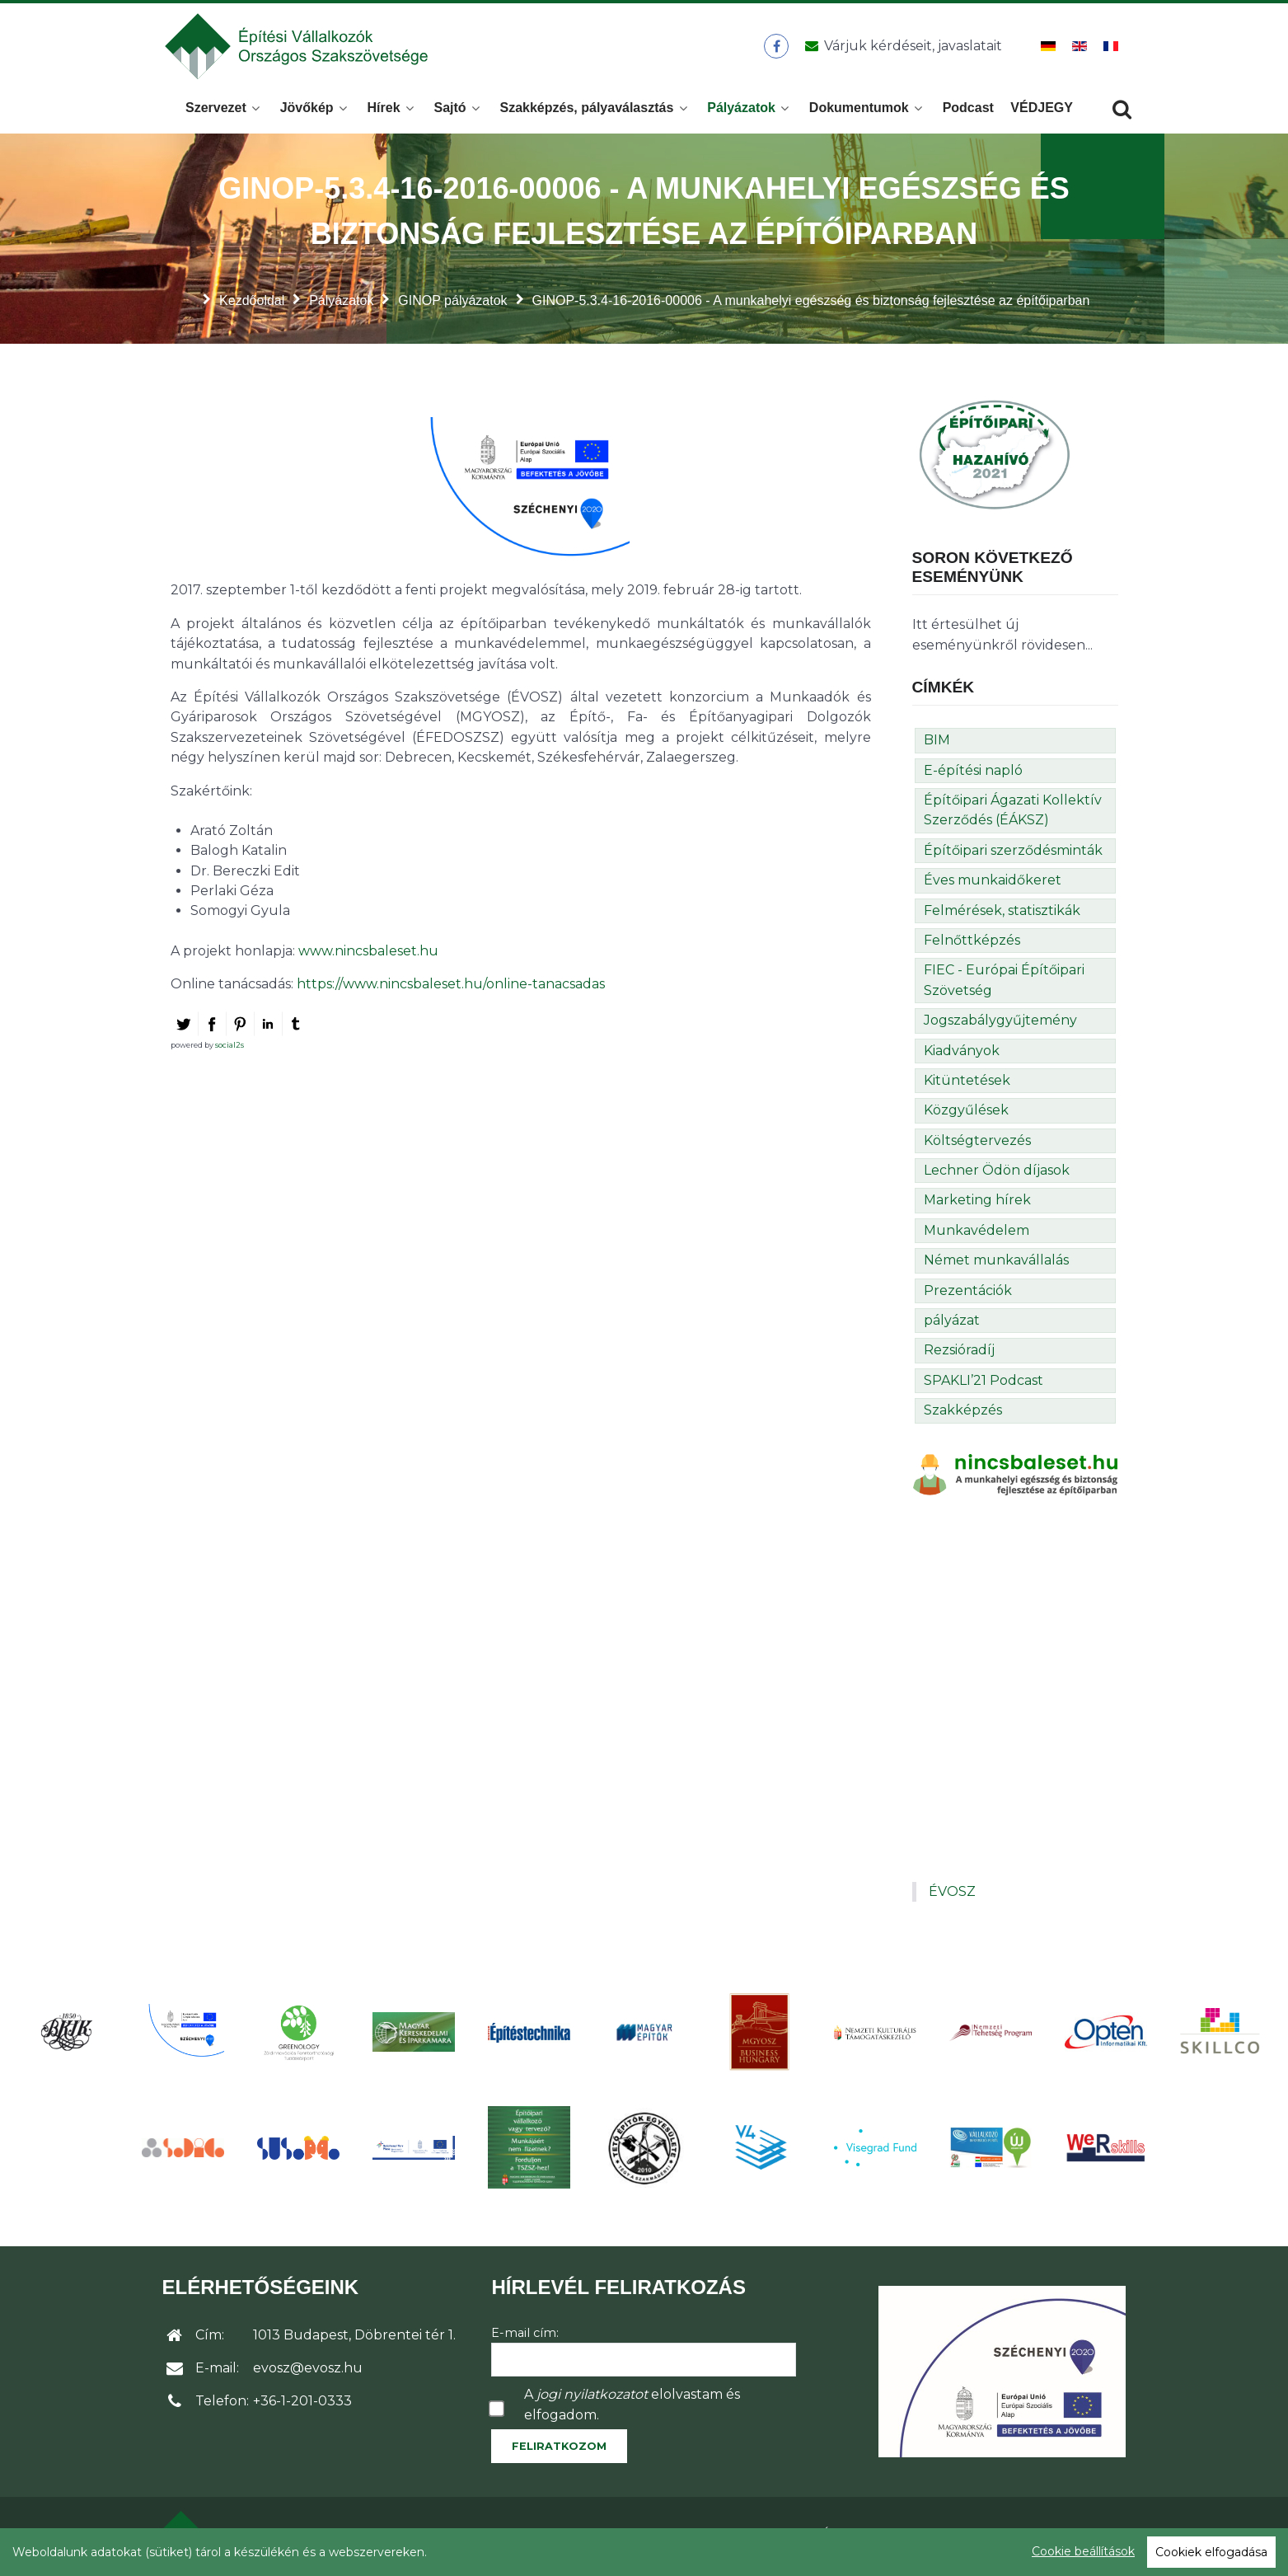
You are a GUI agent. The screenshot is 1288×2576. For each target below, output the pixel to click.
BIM (937, 745)
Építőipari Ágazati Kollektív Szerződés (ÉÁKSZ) (1013, 815)
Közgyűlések (966, 1115)
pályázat (952, 1325)
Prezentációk (968, 1295)
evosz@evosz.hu (308, 2373)
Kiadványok (962, 1055)
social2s (229, 1049)
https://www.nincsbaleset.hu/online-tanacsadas (451, 989)
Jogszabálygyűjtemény (1000, 1025)
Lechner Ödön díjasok (997, 1175)
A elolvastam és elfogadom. (632, 2409)
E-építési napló (973, 775)
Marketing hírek (977, 1205)
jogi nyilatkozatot (592, 2399)
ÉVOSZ (952, 1896)
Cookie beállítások (1083, 2551)
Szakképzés (963, 1415)
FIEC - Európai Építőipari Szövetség (1004, 984)
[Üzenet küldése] (901, 49)
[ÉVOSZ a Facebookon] (776, 48)
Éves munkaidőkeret (992, 885)
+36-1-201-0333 (302, 2406)
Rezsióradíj (959, 1355)
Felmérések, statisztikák (1002, 915)
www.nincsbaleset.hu (368, 956)
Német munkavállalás (996, 1265)
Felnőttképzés (972, 945)
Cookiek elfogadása (1211, 2552)
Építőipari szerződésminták (1013, 855)
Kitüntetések (967, 1085)
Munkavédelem (976, 1235)
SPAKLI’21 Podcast (983, 1385)
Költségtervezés (977, 1145)
